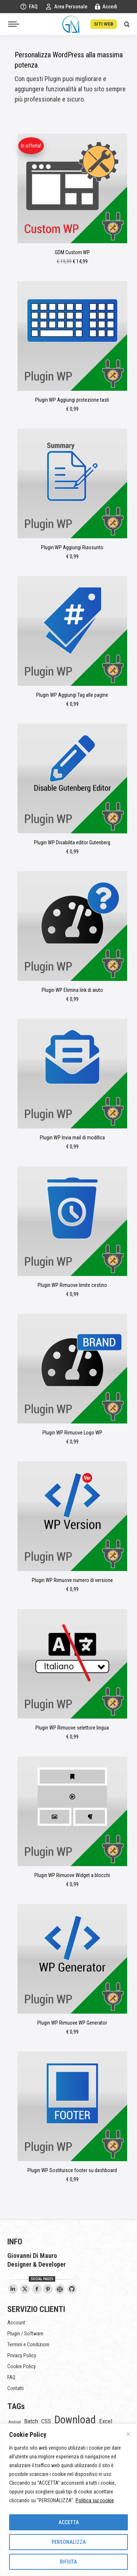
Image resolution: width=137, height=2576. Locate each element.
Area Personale (66, 6)
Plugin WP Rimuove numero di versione (72, 1580)
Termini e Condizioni (28, 2344)
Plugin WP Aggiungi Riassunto (72, 547)
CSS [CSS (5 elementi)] (46, 2421)
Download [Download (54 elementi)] (75, 2419)
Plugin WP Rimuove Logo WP (72, 1433)
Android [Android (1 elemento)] (14, 2422)
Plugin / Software (25, 2333)
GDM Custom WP (72, 252)
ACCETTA (68, 2522)
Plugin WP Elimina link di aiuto (72, 990)
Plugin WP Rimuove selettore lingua (72, 1728)
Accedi (106, 6)
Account (16, 2322)
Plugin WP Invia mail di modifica (72, 1137)
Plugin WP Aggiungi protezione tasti (72, 400)
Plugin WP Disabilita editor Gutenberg (72, 842)
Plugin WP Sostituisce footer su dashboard (72, 2170)
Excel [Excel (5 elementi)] (105, 2421)
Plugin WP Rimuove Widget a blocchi (72, 1875)
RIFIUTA (68, 2562)
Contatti (15, 2388)
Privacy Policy (21, 2355)
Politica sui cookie (95, 2500)
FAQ (29, 6)
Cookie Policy (21, 2366)
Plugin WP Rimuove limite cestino (72, 1285)
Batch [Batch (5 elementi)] (31, 2421)
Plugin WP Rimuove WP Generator (72, 2023)
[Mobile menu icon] (13, 24)
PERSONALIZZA (69, 2542)
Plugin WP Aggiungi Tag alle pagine (72, 695)
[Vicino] (128, 2434)
